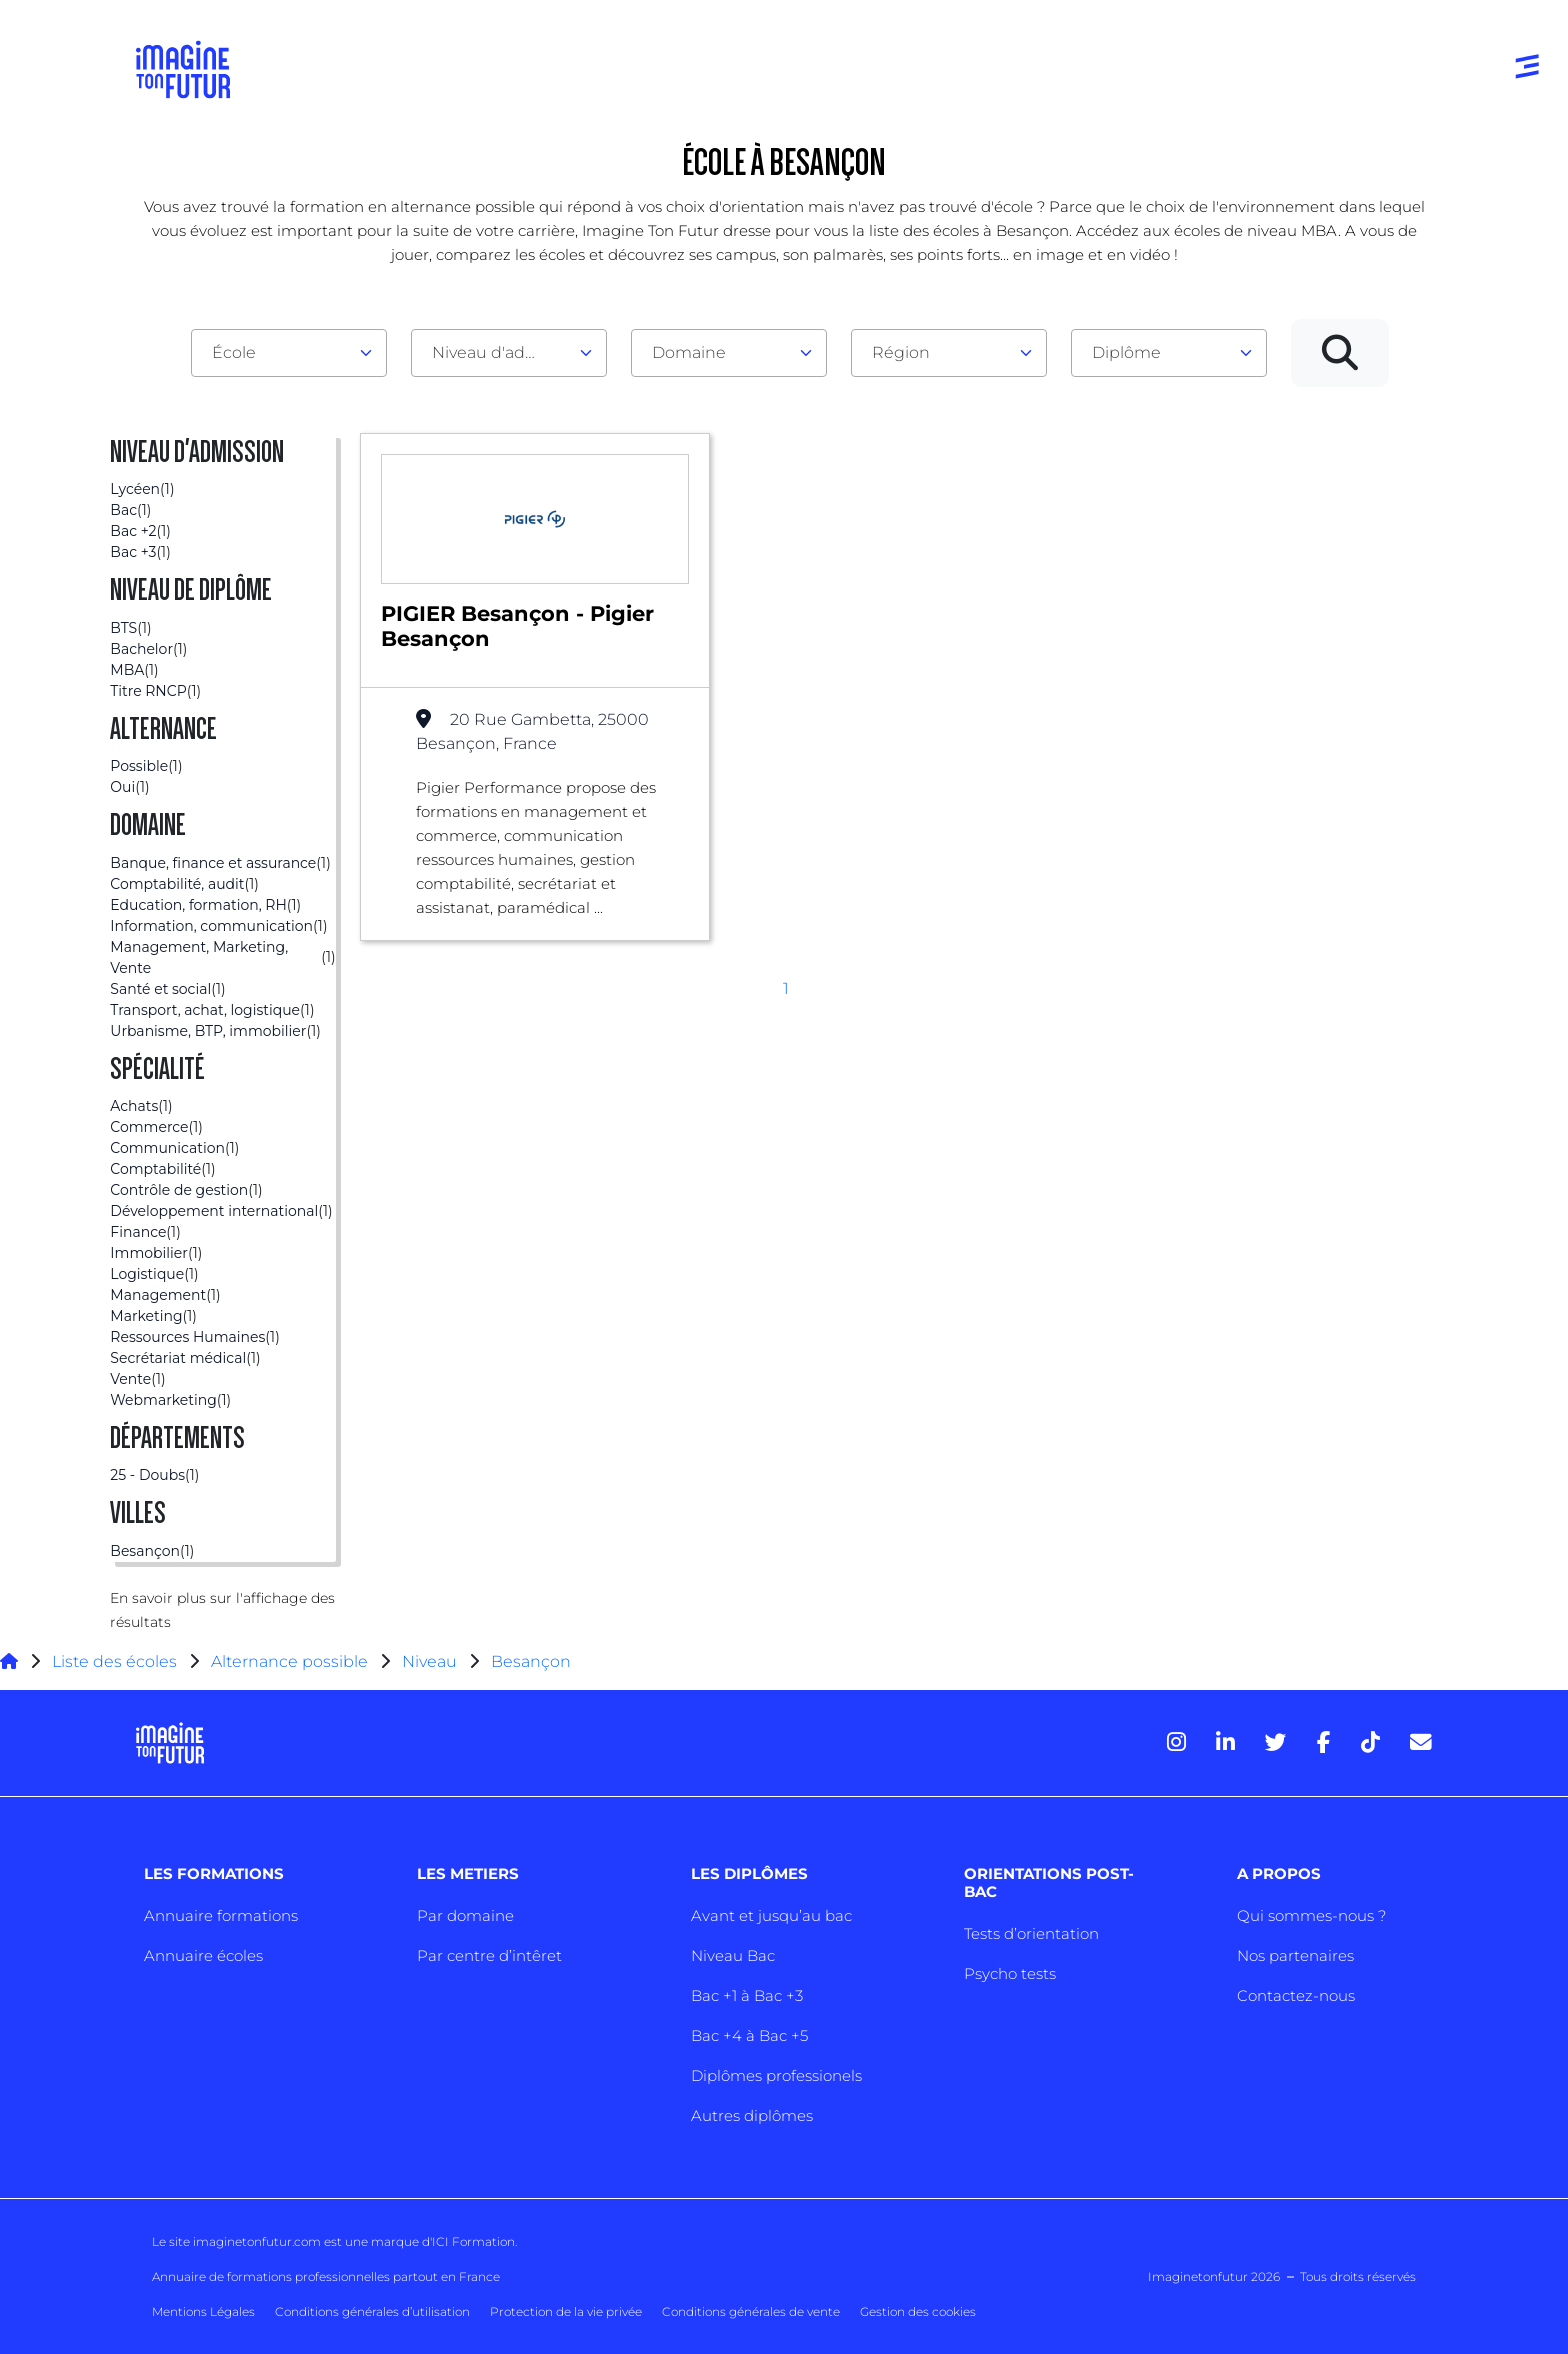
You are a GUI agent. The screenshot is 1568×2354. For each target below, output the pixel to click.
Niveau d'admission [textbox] (501, 352)
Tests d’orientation (1031, 1933)
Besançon (531, 1661)
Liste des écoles (114, 1661)
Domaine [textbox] (689, 352)
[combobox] (289, 353)
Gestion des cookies (918, 2311)
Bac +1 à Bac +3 (747, 1995)
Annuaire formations (221, 1915)
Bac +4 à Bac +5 (749, 2035)
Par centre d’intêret (489, 1955)
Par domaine (465, 1915)
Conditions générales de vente (751, 2311)
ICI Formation (473, 2241)
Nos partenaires (1295, 1955)
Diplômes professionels (776, 2075)
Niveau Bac (733, 1955)
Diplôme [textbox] (1126, 352)
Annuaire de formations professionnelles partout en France (326, 2276)
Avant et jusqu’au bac (771, 1915)
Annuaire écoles (203, 1955)
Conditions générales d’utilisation (372, 2311)
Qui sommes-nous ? (1311, 1915)
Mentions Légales (203, 2311)
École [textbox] (234, 352)
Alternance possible (289, 1661)
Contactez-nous (1296, 1995)
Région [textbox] (901, 352)
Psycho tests (1010, 1973)
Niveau (431, 1661)
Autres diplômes (752, 2115)
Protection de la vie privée (566, 2311)
